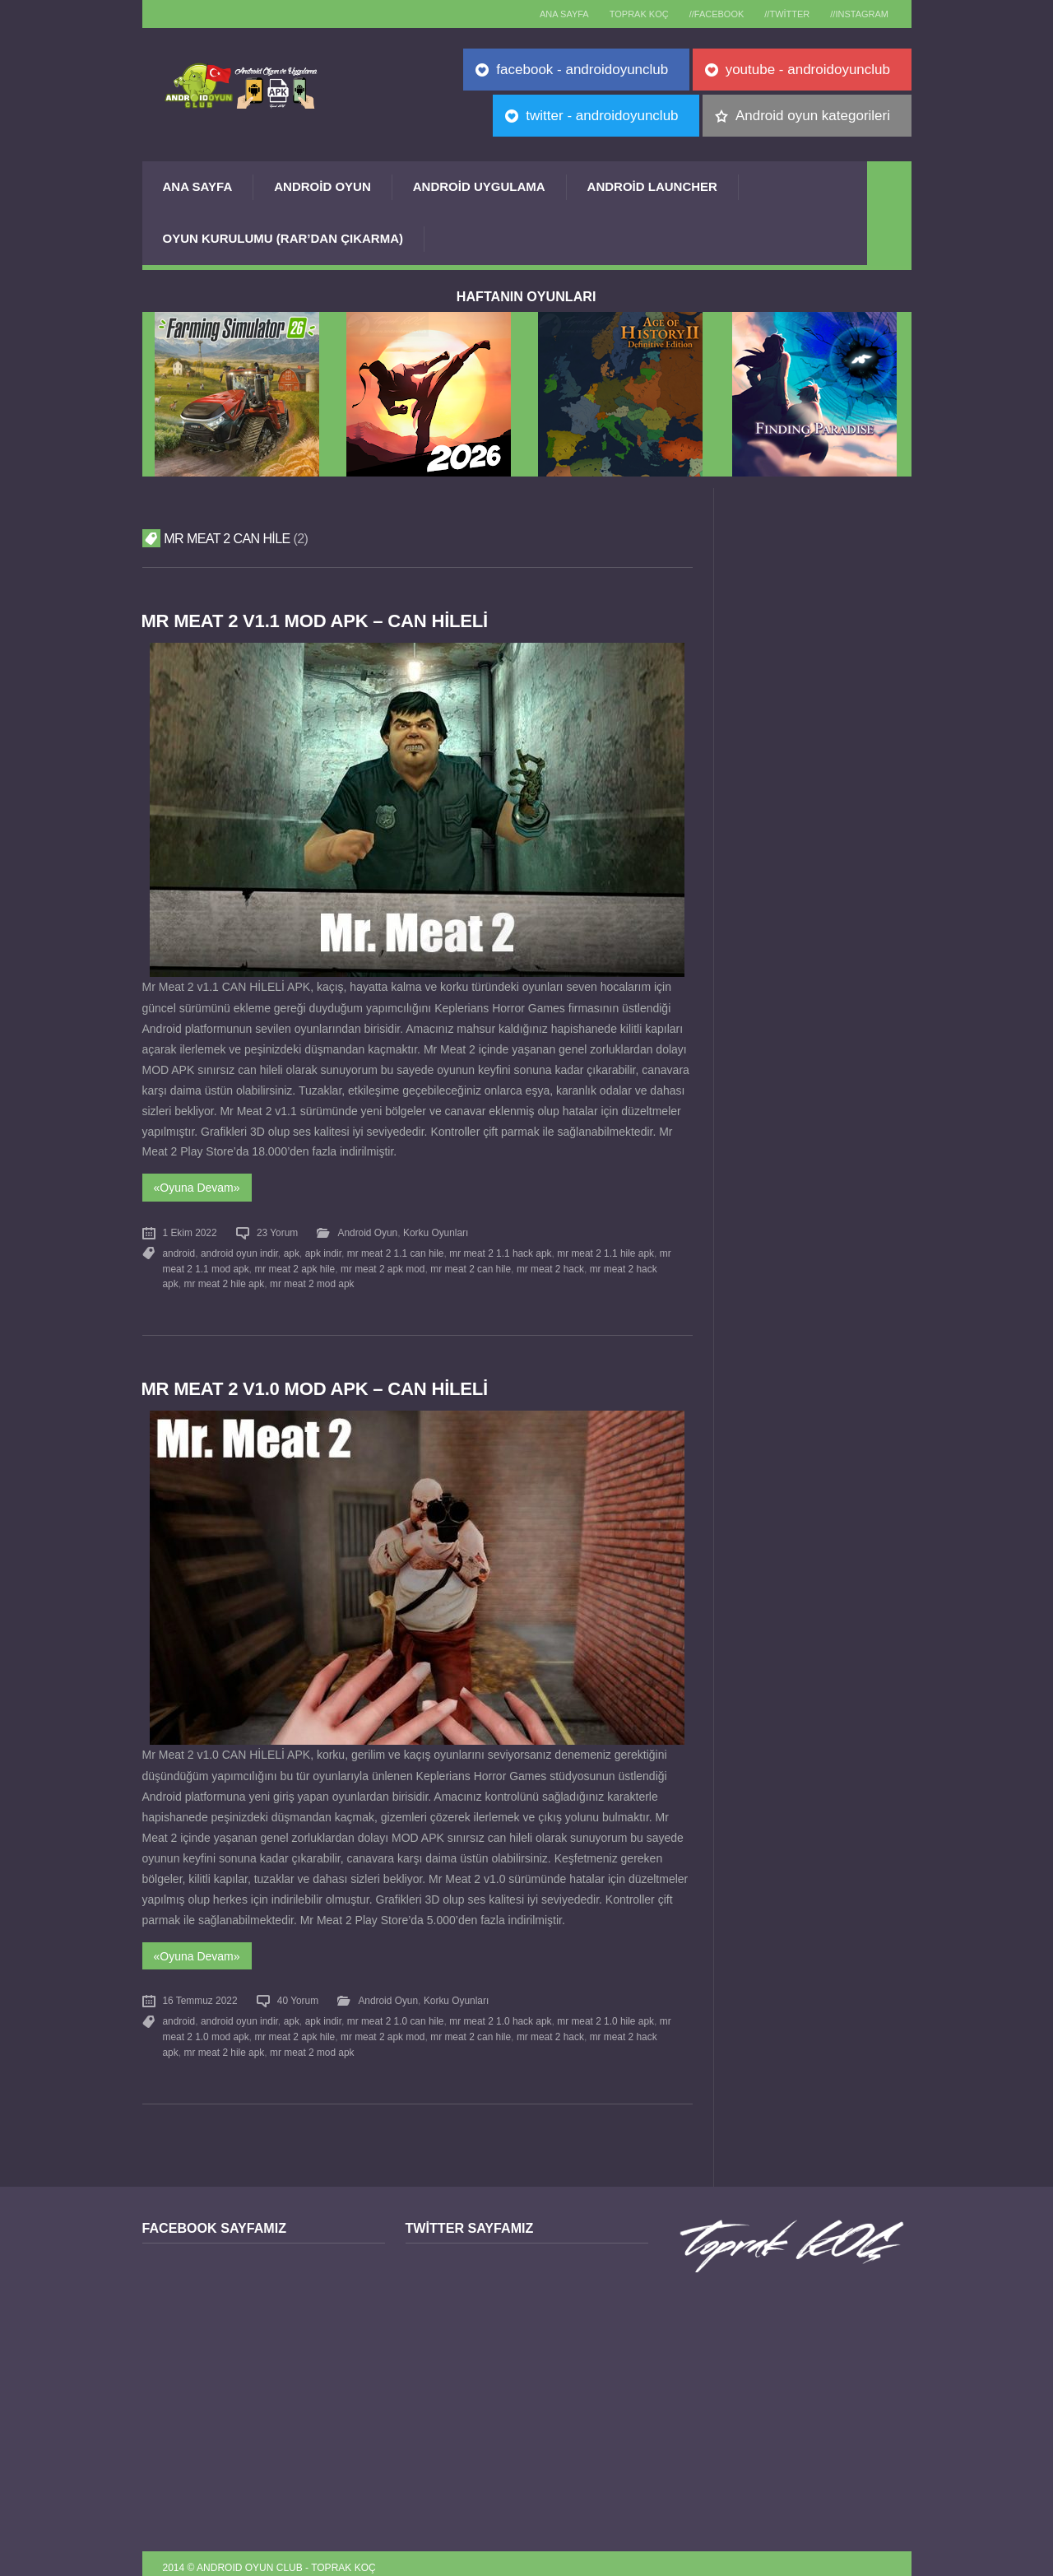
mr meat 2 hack (549, 1265)
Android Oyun (322, 186)
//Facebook (706, 14)
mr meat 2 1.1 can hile (394, 1250)
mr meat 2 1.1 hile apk (604, 1250)
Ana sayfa (546, 14)
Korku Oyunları (435, 1231)
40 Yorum (297, 1995)
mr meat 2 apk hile (294, 1265)
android (179, 1250)
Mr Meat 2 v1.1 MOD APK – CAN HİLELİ (317, 621)
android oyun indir (239, 1250)
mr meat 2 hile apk (223, 1280)
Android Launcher (652, 186)
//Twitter (781, 14)
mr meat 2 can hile (470, 1265)
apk (291, 1250)
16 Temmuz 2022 (200, 1995)
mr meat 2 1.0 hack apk (499, 2014)
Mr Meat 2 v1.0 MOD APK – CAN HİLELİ (317, 1384)
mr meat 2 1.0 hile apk (604, 2014)
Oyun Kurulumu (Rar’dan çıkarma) (283, 238)
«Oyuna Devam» (197, 1186)
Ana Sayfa (198, 186)
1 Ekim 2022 (190, 1231)
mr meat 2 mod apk (312, 1280)
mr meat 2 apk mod (382, 1265)
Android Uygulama (479, 186)
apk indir (322, 1250)
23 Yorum (277, 1231)
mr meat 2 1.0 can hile (394, 2014)
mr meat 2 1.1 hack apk (499, 1250)
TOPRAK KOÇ (624, 14)
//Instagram (857, 14)
